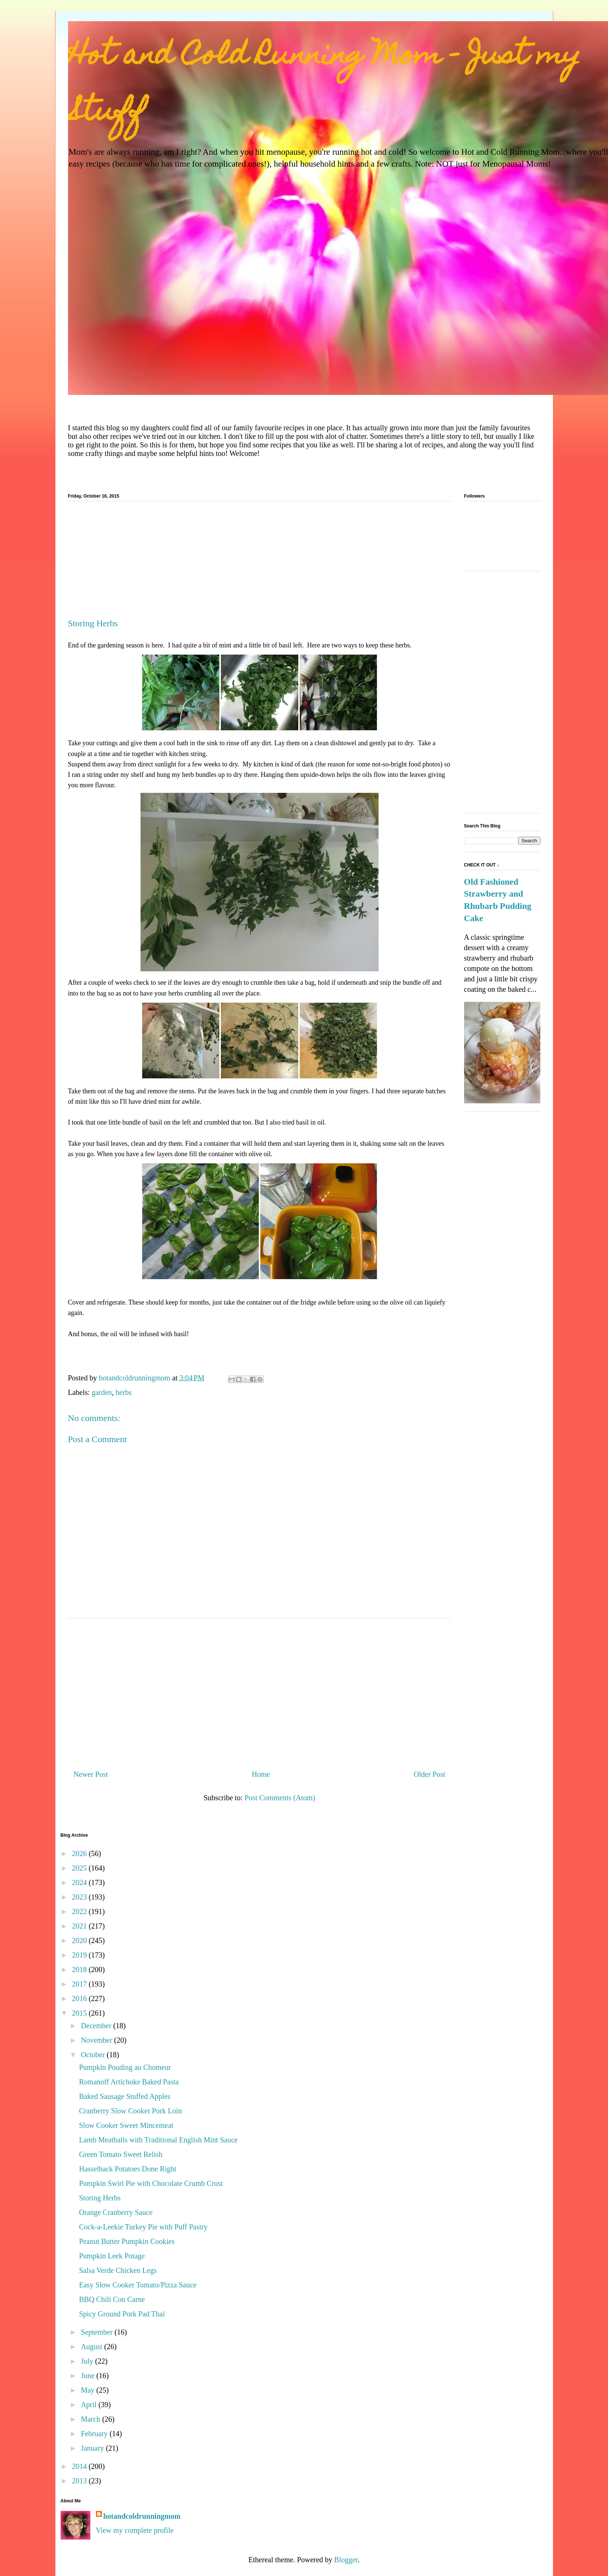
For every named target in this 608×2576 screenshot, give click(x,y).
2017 (80, 1984)
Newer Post (91, 1774)
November (97, 2040)
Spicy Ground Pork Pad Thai (122, 2314)
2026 (80, 1853)
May (88, 2390)
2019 (80, 1955)
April (89, 2404)
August (92, 2346)
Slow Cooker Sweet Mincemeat (126, 2125)
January (93, 2448)
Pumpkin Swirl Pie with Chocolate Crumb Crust (151, 2183)
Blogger (346, 2560)
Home (261, 1774)
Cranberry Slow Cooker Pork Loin (130, 2111)
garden (101, 1392)
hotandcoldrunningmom (142, 2516)
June (88, 2375)
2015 (80, 2013)
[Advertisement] (259, 563)
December (97, 2026)
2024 (80, 1882)
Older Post (429, 1774)
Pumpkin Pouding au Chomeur (125, 2067)
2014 (80, 2466)
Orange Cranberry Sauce (116, 2212)
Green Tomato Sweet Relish (121, 2154)
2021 (80, 1926)
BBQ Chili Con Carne (112, 2299)
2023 (80, 1897)
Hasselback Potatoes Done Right (128, 2169)
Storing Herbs (100, 2198)
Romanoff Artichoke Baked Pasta (129, 2082)
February (95, 2433)
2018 (80, 1969)
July (88, 2361)
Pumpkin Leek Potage (112, 2256)
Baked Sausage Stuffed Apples (125, 2096)
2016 (80, 1998)
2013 (80, 2481)
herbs (124, 1392)
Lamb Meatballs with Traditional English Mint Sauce (158, 2140)
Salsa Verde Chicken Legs (118, 2270)
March (91, 2419)
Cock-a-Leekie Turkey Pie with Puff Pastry (143, 2227)
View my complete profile (135, 2530)
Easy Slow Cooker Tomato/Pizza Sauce (138, 2285)
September (98, 2332)
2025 (80, 1868)
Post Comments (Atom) (279, 1798)
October (93, 2055)
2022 (80, 1911)
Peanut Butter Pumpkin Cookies (127, 2241)
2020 (80, 1940)
